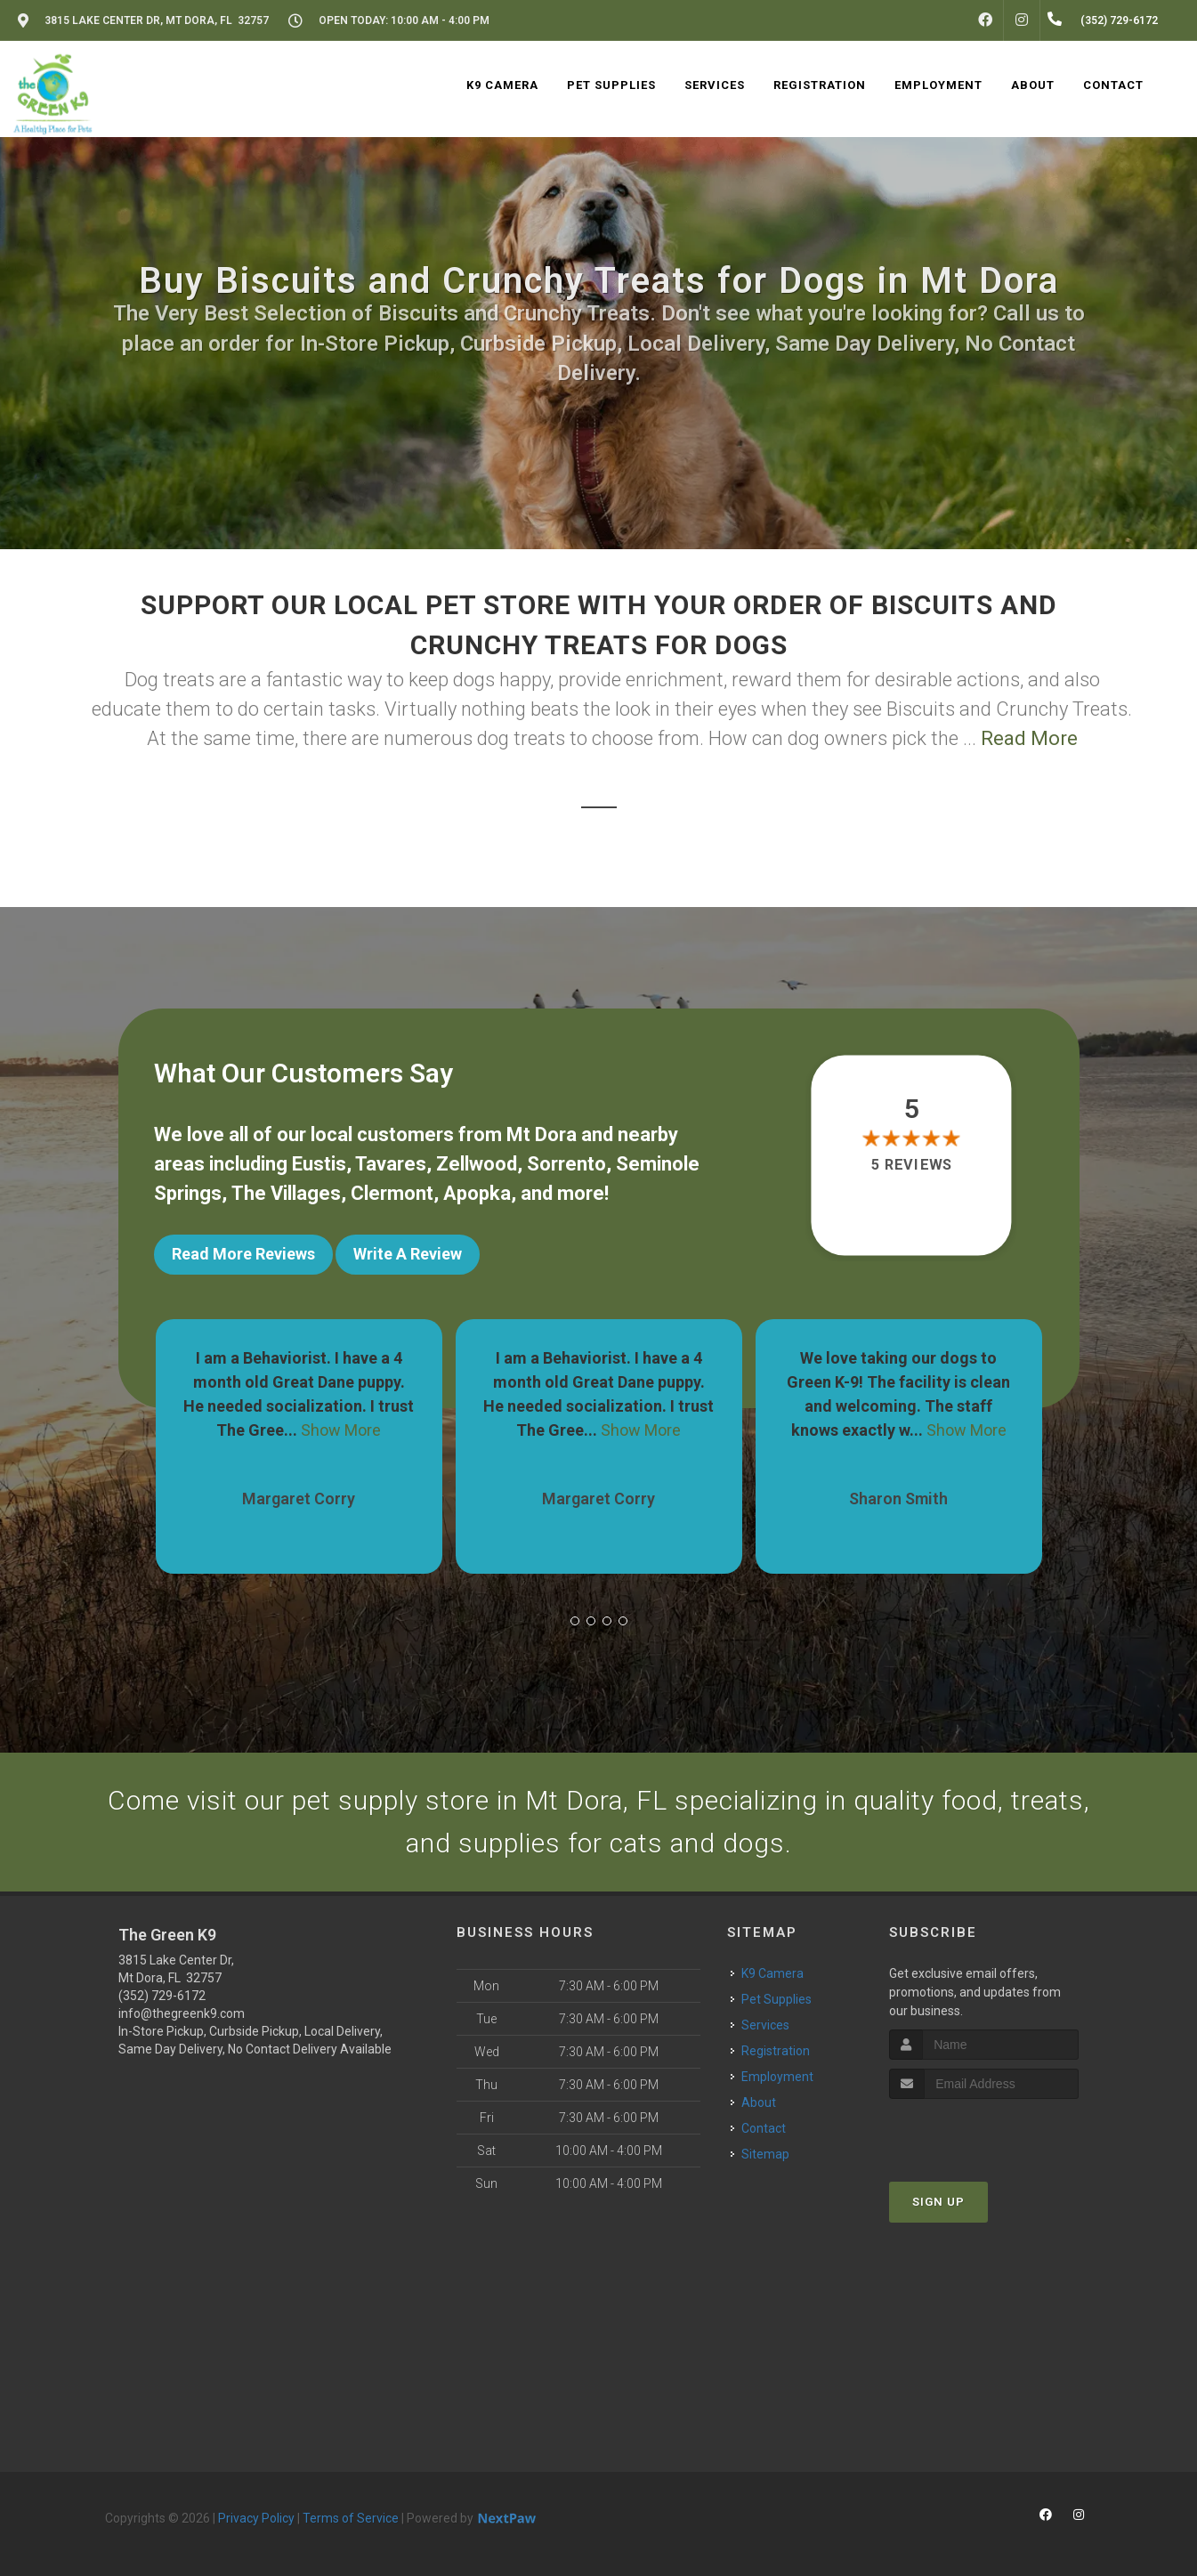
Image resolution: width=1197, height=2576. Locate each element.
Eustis (319, 1164)
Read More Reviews (243, 1253)
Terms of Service (351, 2518)
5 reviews (911, 1164)
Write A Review (407, 1253)
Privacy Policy (256, 2518)
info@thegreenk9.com (181, 2013)
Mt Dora (541, 1134)
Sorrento (566, 1164)
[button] (574, 1620)
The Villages (286, 1193)
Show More (341, 1430)
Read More (1029, 738)
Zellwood (476, 1164)
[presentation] (984, 2132)
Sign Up (938, 2201)
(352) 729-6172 (162, 1996)
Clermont (392, 1193)
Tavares (390, 1164)
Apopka (477, 1193)
